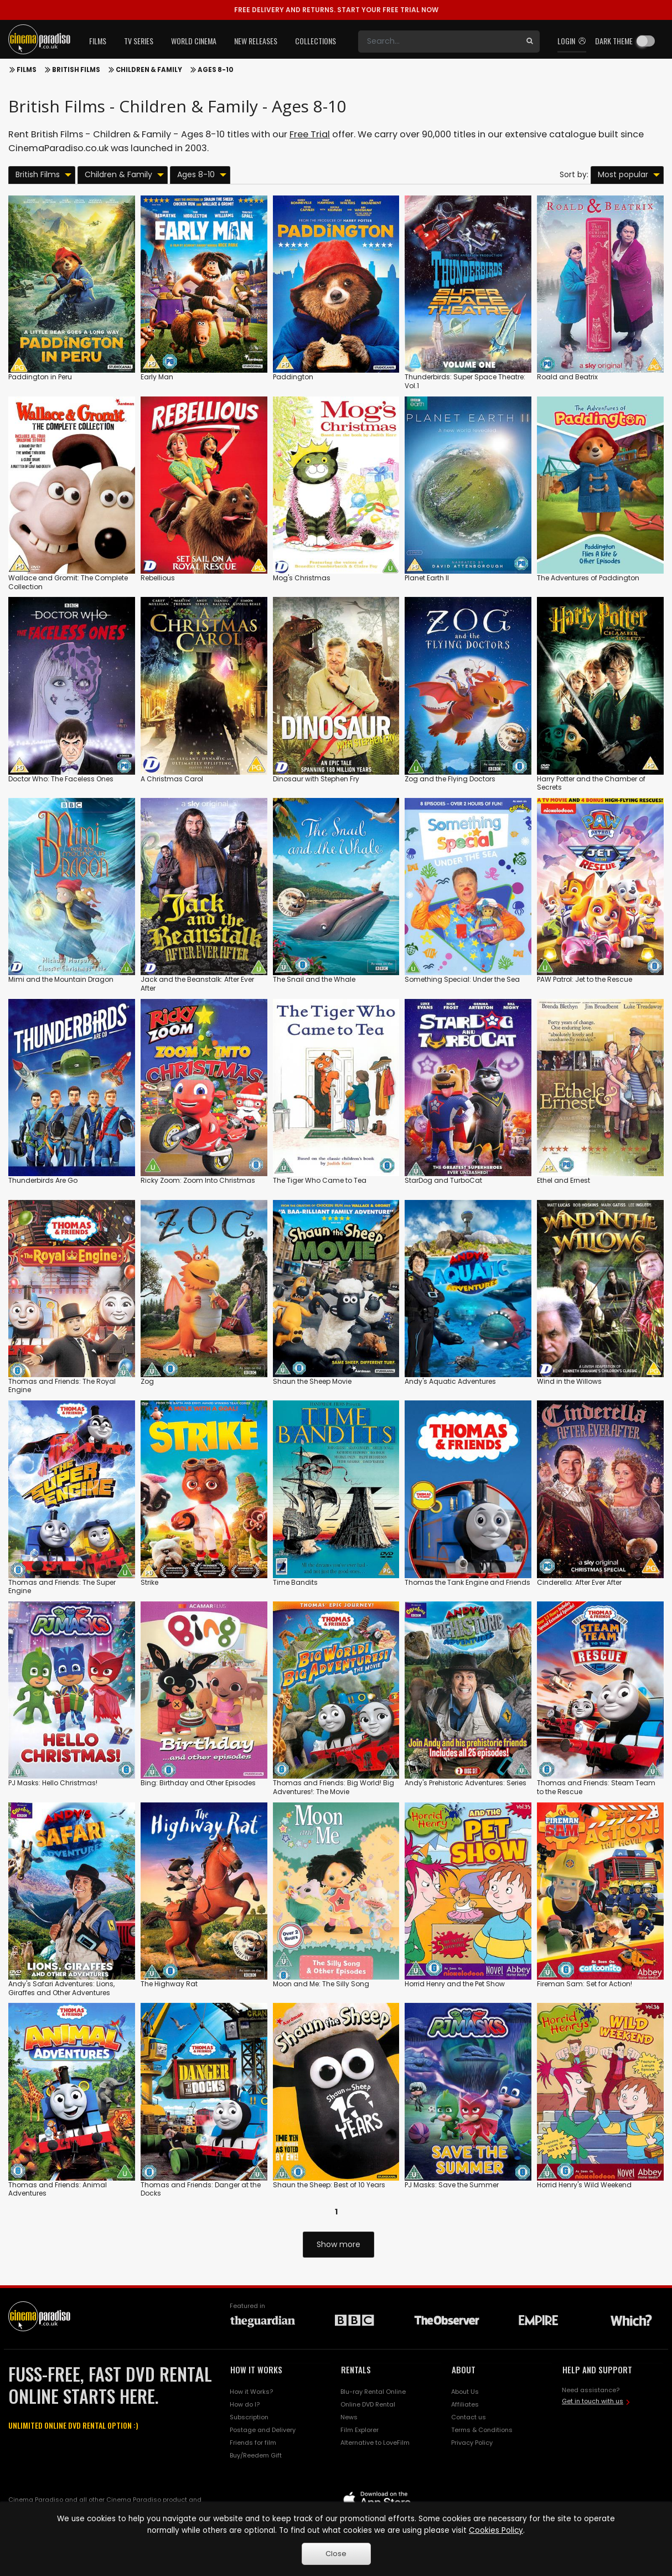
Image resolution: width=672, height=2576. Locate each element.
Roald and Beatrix (567, 377)
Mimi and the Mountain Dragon (60, 979)
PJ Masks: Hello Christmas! (52, 1782)
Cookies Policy (496, 2530)
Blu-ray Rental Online (373, 2391)
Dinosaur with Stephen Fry (316, 779)
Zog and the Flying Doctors (450, 779)
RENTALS (356, 2369)
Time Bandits (295, 1582)
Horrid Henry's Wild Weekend (584, 2184)
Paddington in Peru (40, 377)
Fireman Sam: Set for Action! (584, 1983)
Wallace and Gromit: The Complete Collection (68, 582)
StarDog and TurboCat (443, 1180)
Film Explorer (359, 2429)
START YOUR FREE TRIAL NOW (336, 9)
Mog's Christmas (301, 578)
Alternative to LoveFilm (375, 2442)
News (349, 2417)
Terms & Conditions (482, 2429)
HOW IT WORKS (256, 2369)
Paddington (293, 377)
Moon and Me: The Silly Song (321, 1983)
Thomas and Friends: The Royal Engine (62, 1386)
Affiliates (465, 2404)
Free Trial (310, 134)
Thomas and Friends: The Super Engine (62, 1587)
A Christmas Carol (172, 779)
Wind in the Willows (569, 1381)
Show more (338, 2244)
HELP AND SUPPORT (597, 2369)
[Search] (439, 41)
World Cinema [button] (193, 41)
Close (336, 2553)
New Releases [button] (255, 41)
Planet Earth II (427, 578)
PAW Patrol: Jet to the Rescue (584, 979)
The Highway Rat (169, 1983)
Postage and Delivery (263, 2429)
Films (27, 69)
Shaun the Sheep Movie (312, 1381)
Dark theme (614, 41)
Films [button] (97, 41)
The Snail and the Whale (314, 979)
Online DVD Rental (367, 2404)
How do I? (245, 2404)
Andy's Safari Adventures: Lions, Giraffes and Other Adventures (61, 1988)
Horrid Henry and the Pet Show (455, 1983)
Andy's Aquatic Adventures (450, 1381)
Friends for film (253, 2442)
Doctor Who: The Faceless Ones (60, 779)
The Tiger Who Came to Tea (319, 1180)
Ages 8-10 (216, 69)
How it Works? (251, 2391)
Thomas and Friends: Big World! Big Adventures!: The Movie (333, 1787)
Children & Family (149, 69)
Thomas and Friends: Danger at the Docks (201, 2189)
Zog (147, 1381)
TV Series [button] (138, 41)
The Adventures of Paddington (588, 578)
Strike (149, 1582)
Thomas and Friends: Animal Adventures (57, 2189)
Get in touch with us (592, 2401)
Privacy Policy (472, 2442)
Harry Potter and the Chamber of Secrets (591, 783)
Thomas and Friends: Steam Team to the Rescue (596, 1787)
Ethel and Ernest (563, 1180)
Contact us (468, 2417)
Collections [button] (315, 41)
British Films (76, 69)
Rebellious (158, 578)
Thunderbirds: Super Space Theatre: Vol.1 (465, 381)
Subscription (249, 2417)
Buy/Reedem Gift (256, 2455)
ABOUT (463, 2369)
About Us (465, 2391)
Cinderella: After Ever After (579, 1582)
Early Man (157, 377)
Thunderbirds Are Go (42, 1180)
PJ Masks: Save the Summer (452, 2184)
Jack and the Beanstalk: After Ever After (197, 984)
